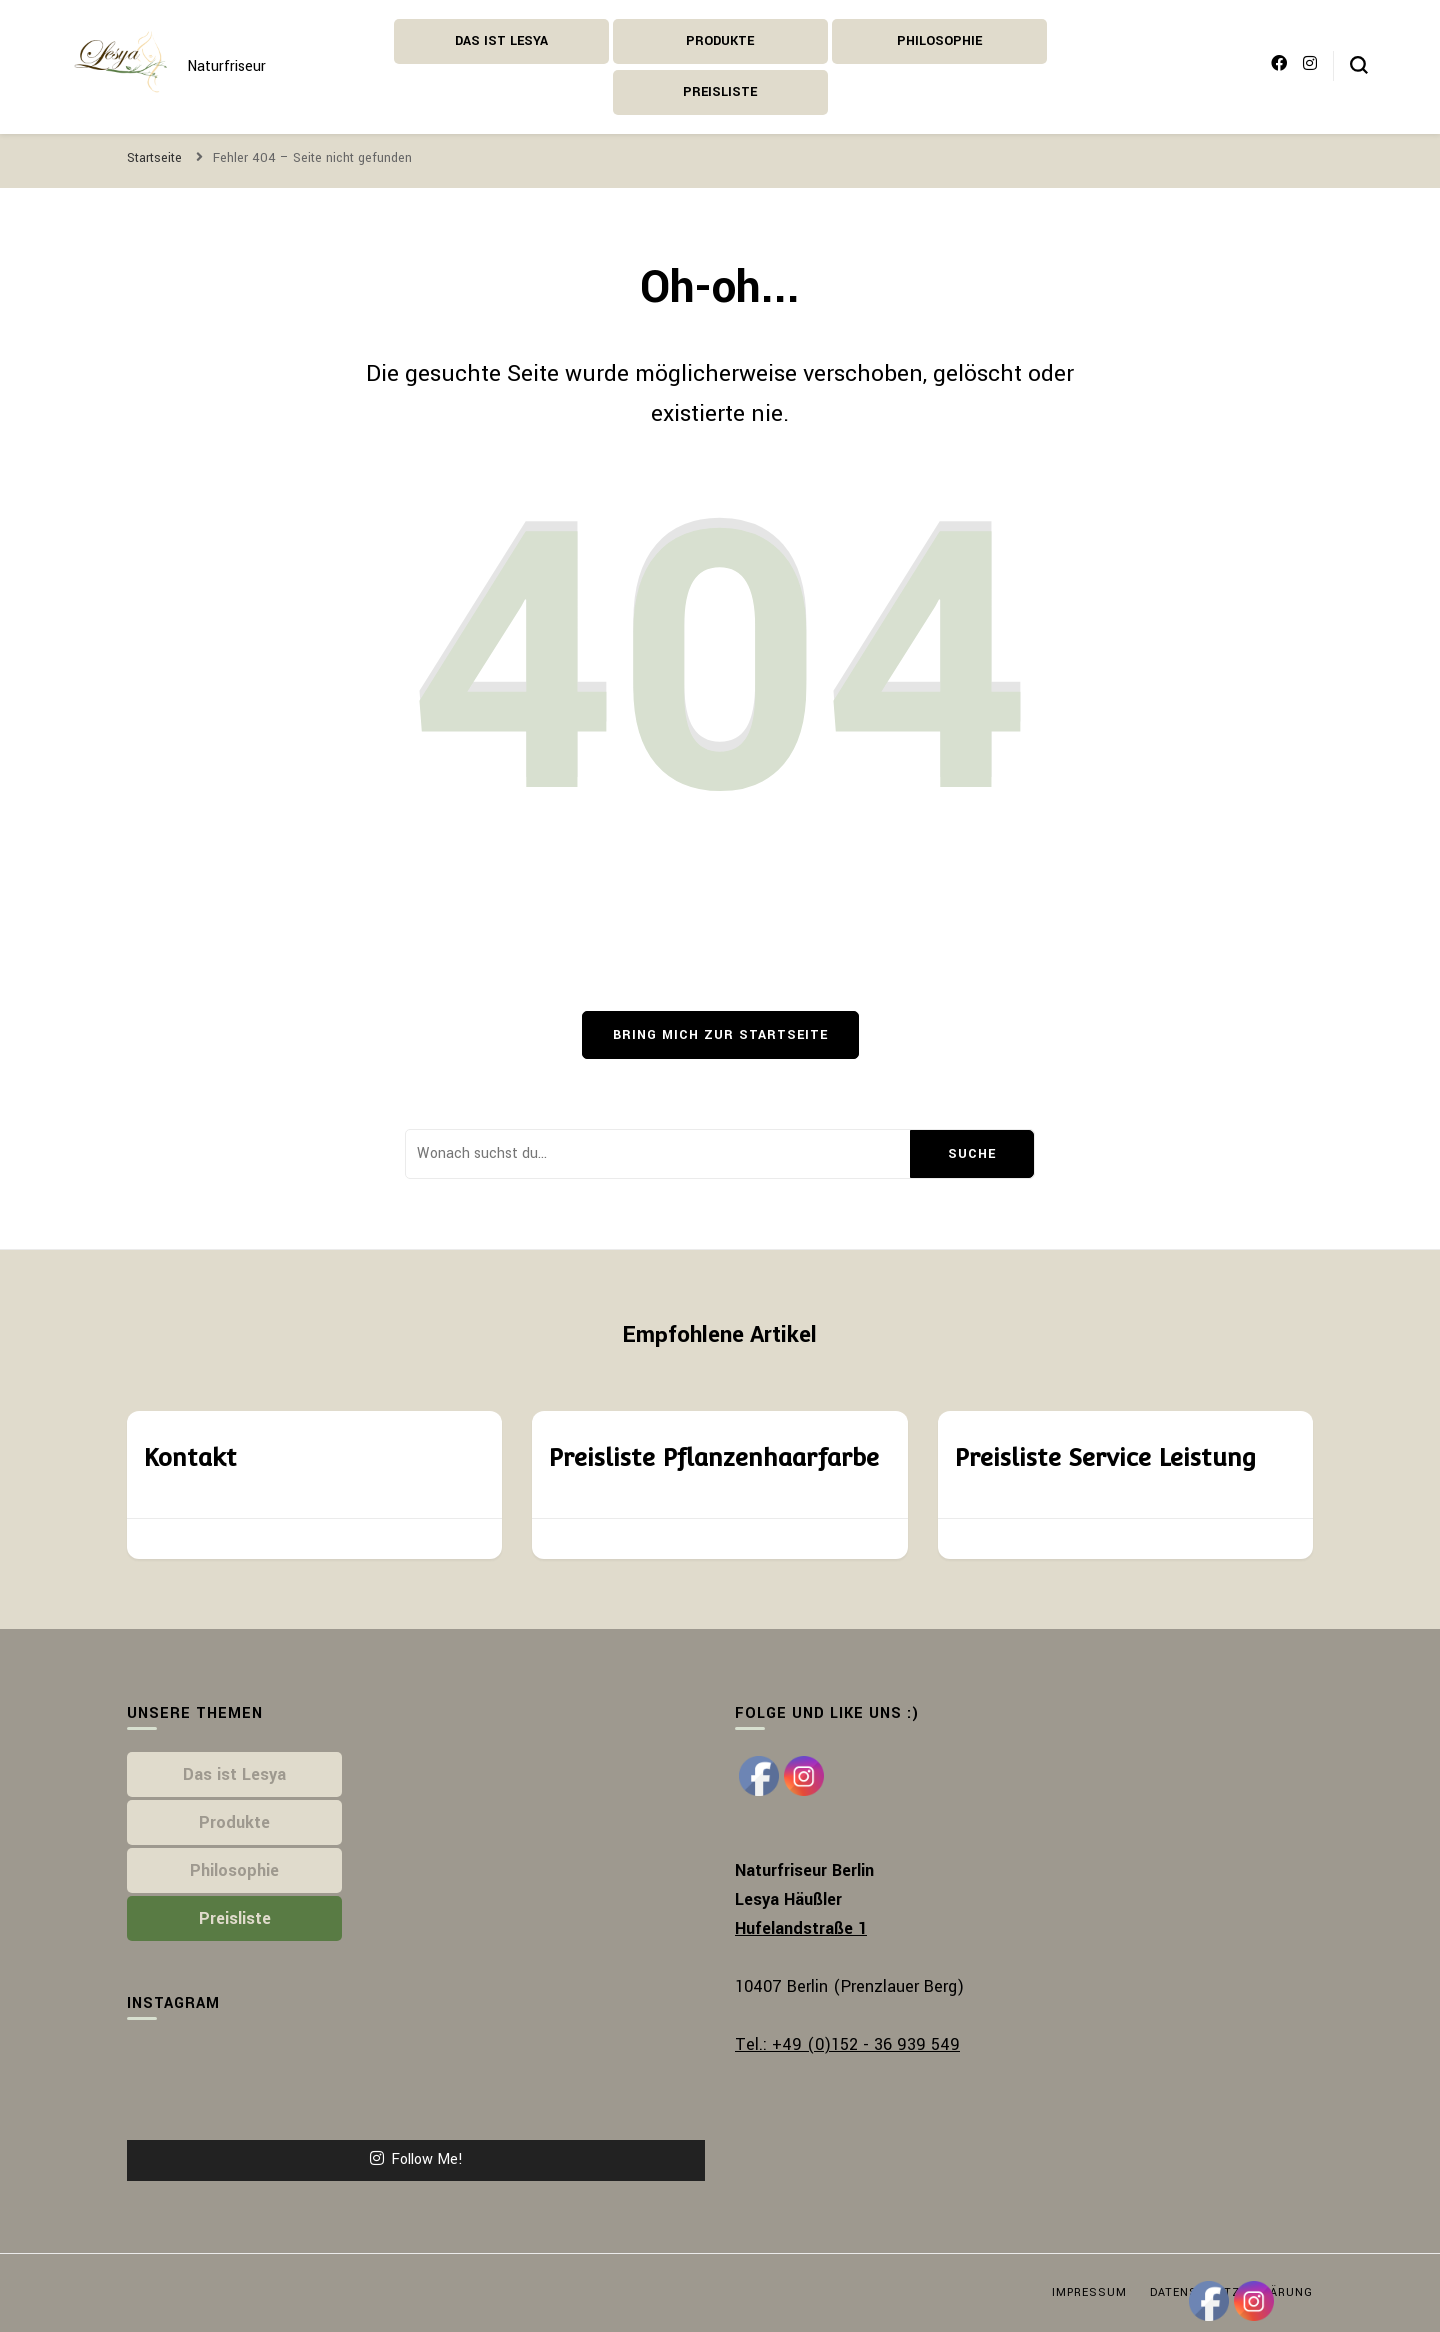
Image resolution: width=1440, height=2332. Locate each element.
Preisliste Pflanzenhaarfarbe (713, 1457)
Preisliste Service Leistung (1105, 1457)
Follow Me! (416, 2159)
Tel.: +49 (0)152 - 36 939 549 (847, 2044)
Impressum (1089, 2292)
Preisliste (720, 92)
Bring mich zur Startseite (720, 1035)
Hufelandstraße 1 (801, 1928)
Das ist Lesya (501, 41)
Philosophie (939, 41)
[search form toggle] (1359, 65)
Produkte (720, 41)
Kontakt (190, 1457)
